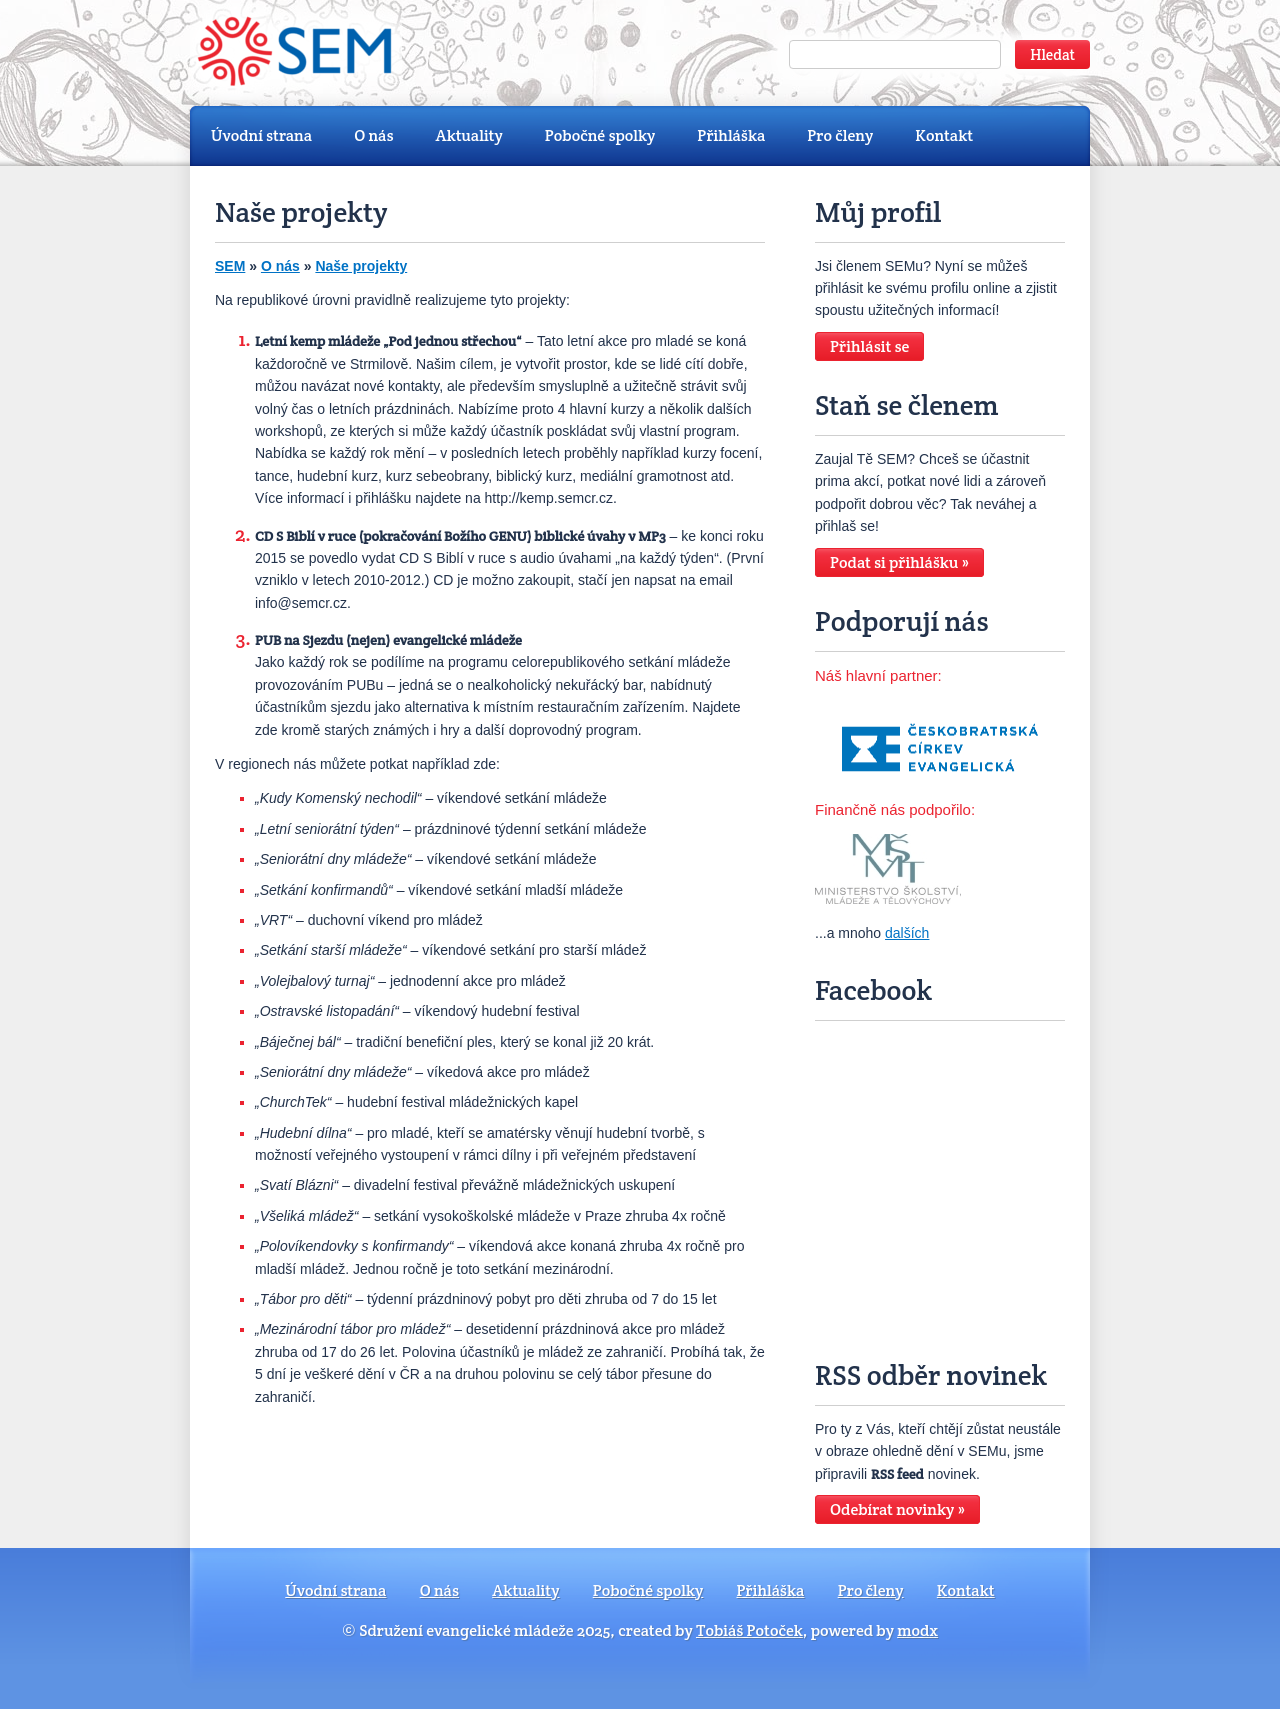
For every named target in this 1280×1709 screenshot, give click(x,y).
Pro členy (840, 135)
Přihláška (731, 135)
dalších (907, 933)
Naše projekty (361, 266)
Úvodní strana (261, 135)
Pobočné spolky (600, 135)
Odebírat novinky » (897, 1509)
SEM (230, 266)
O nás (373, 135)
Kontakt (944, 135)
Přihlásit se (869, 346)
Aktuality (469, 135)
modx (917, 1630)
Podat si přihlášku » (899, 562)
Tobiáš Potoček (749, 1630)
